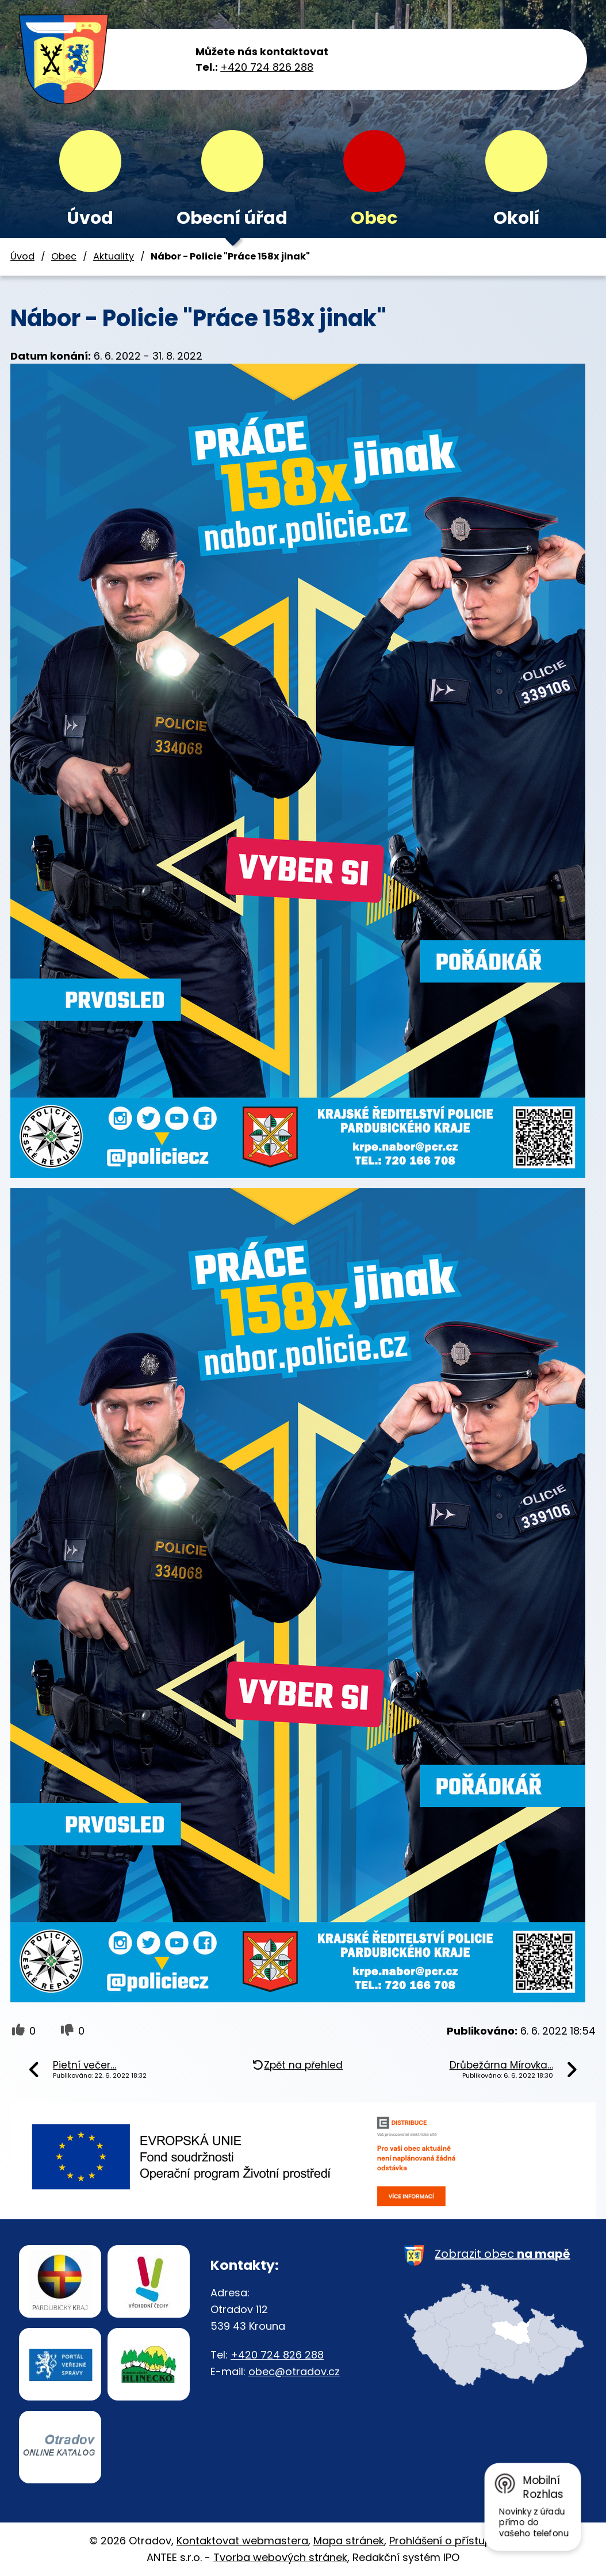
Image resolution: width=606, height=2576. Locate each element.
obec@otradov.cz (294, 2371)
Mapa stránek (348, 2540)
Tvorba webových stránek (280, 2557)
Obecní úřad (232, 218)
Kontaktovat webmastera (242, 2540)
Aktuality (113, 256)
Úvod (90, 218)
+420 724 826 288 (266, 67)
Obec (374, 218)
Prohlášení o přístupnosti (453, 2540)
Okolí (516, 218)
